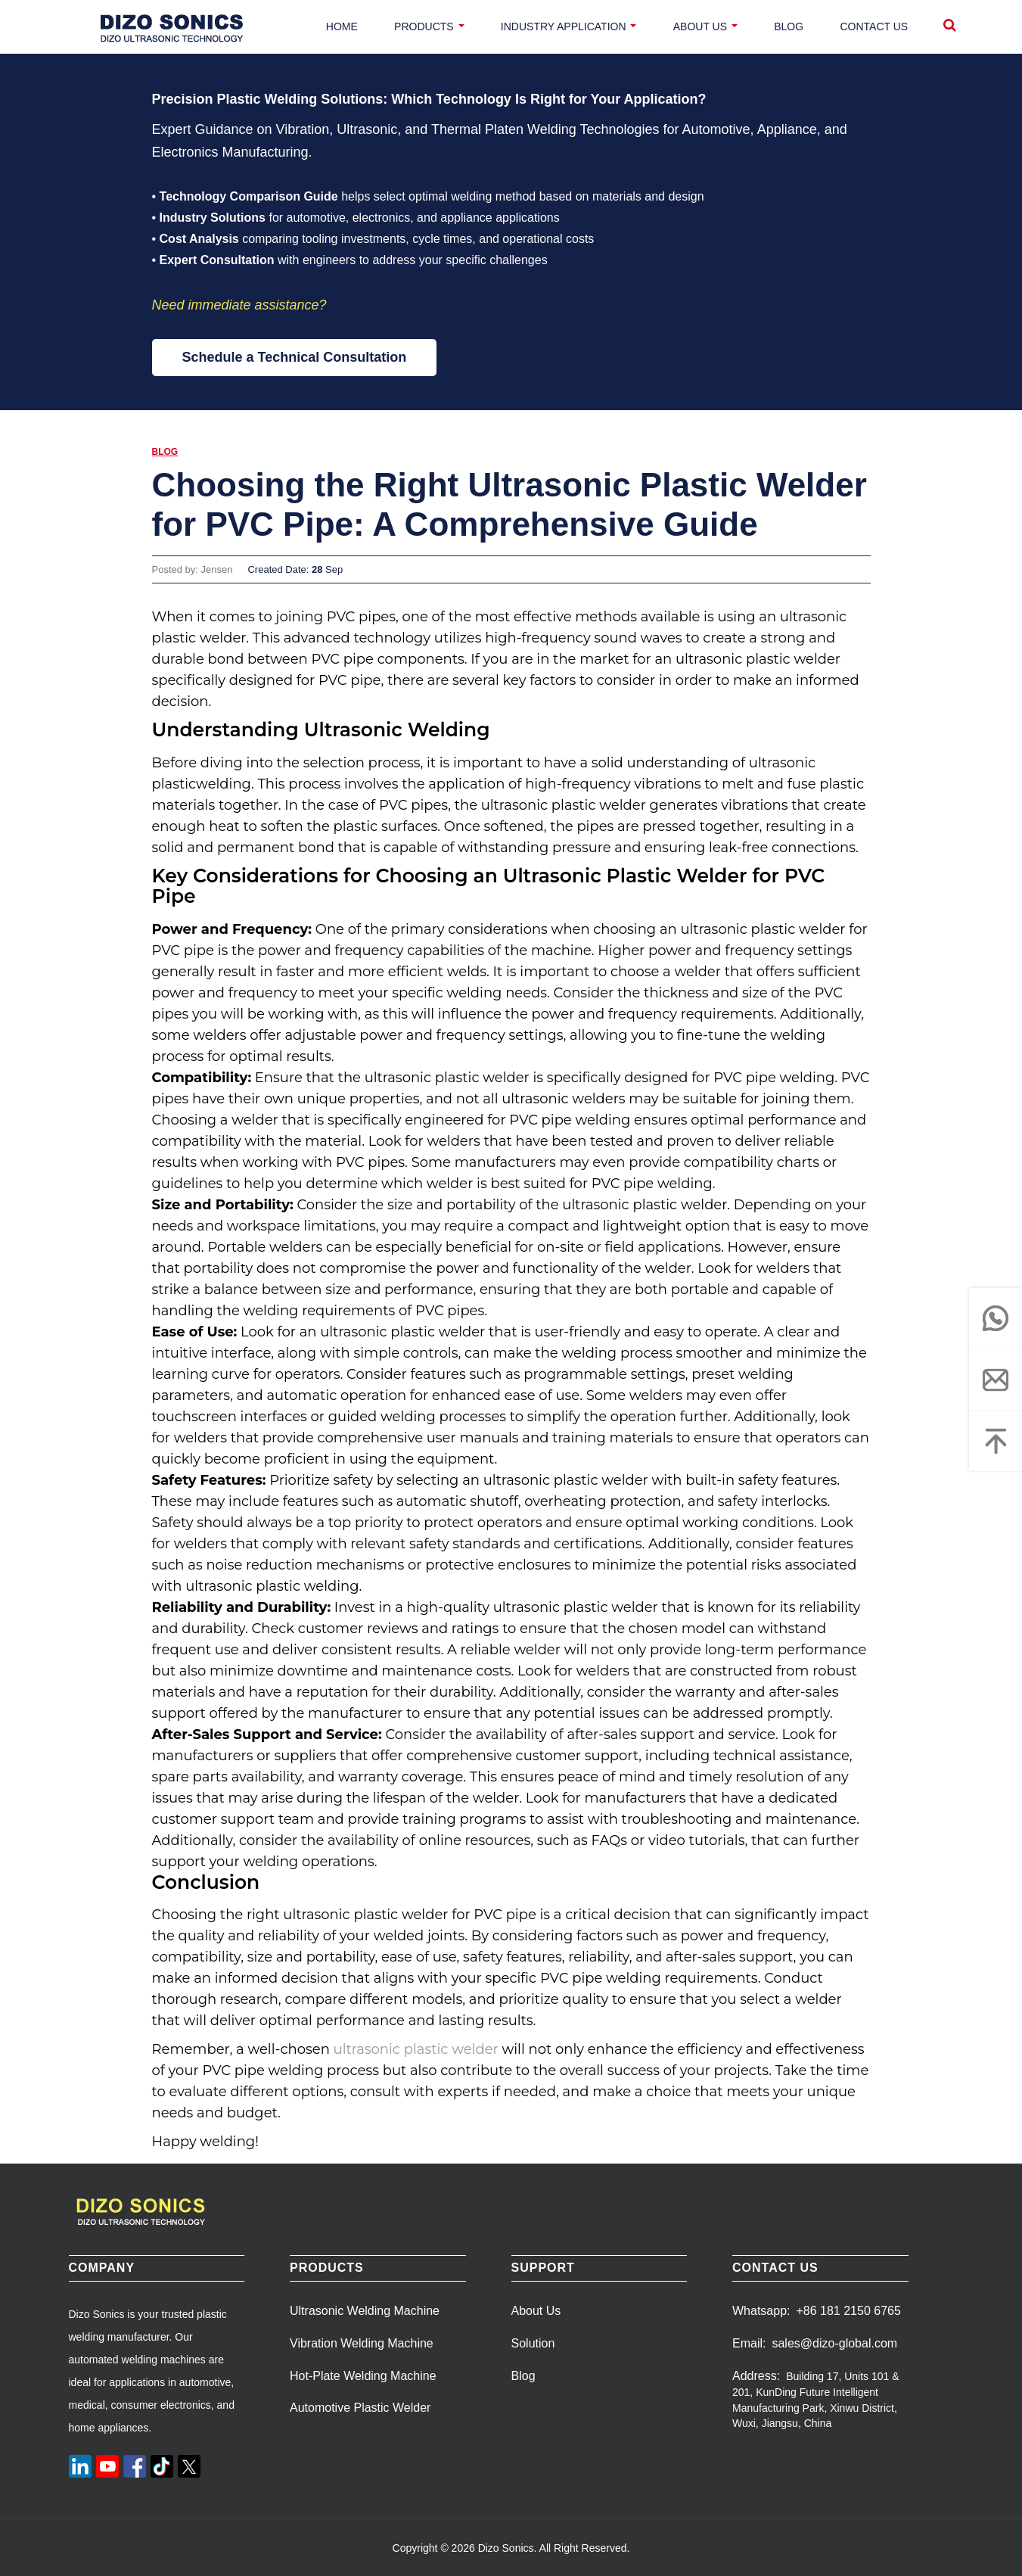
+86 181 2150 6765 (848, 2310)
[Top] (995, 1441)
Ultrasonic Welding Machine (365, 2310)
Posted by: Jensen (192, 569)
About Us (536, 2310)
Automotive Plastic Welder (360, 2407)
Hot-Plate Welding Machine (363, 2375)
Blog (165, 451)
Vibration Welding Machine (361, 2343)
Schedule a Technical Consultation (294, 357)
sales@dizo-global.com (834, 2343)
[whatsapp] (995, 1318)
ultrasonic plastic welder (416, 2049)
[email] (995, 1379)
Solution (533, 2343)
